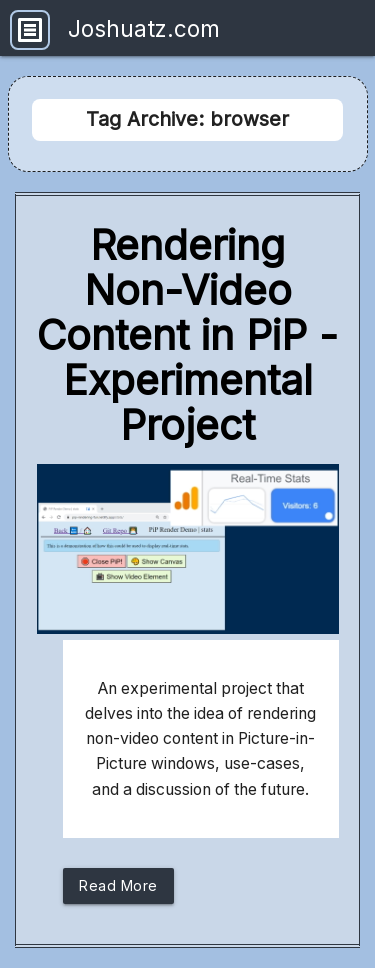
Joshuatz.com (144, 28)
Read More (118, 890)
